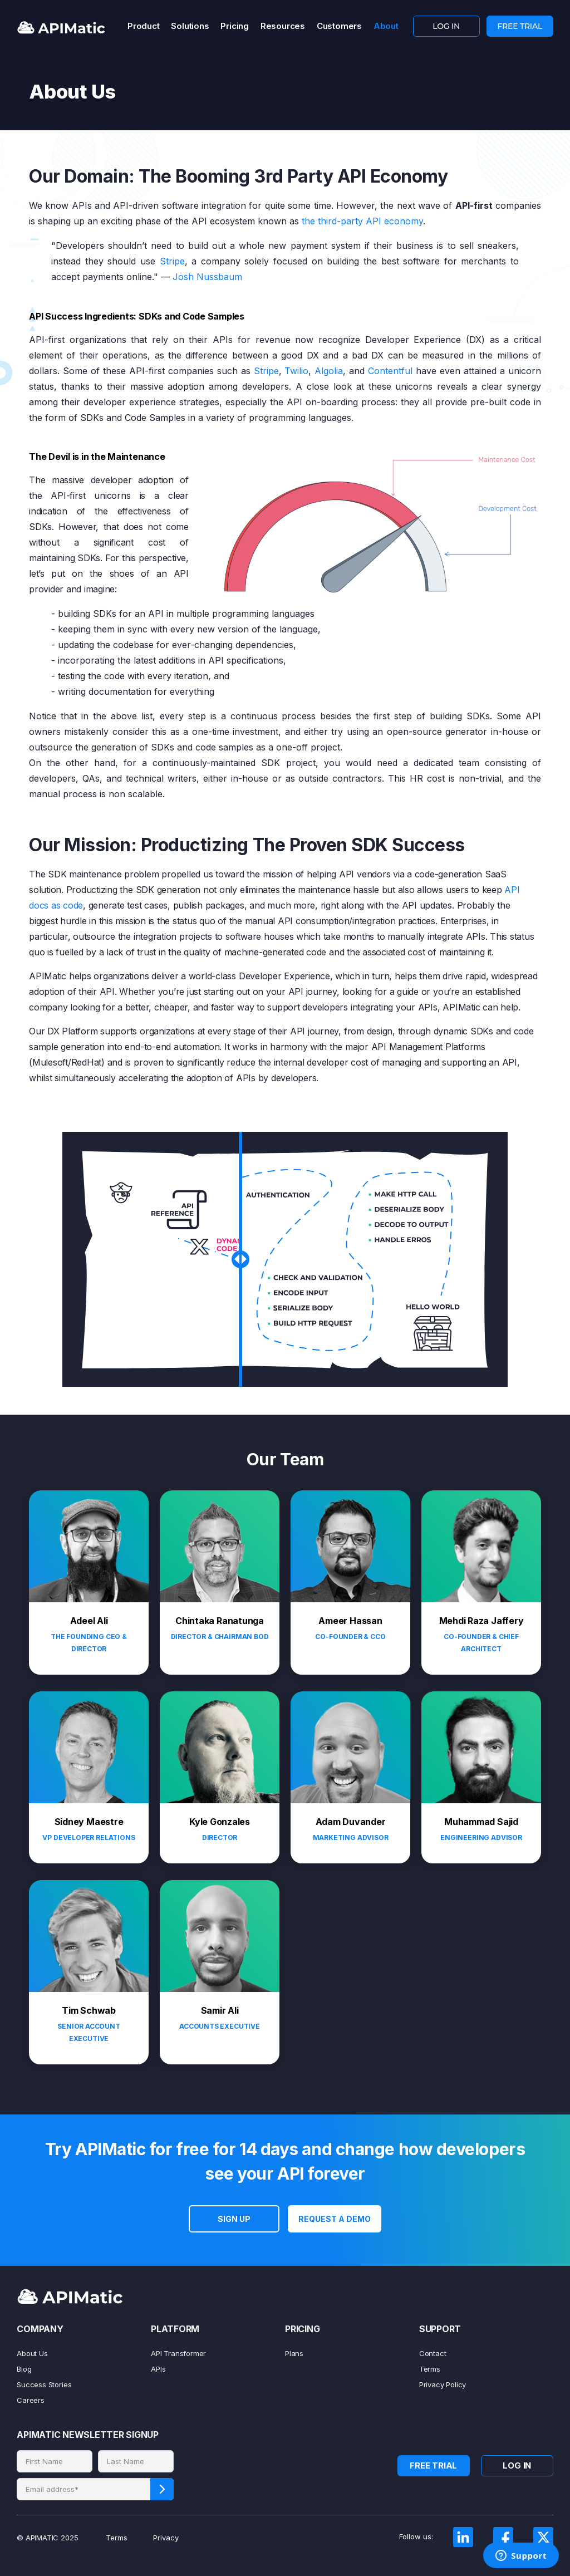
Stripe (172, 261)
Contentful (390, 370)
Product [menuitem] (143, 26)
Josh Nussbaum (207, 276)
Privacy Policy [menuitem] (442, 2384)
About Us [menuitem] (32, 2353)
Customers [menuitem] (339, 26)
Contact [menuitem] (432, 2353)
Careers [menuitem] (31, 2400)
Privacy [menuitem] (166, 2537)
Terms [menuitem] (429, 2368)
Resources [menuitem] (283, 26)
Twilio (296, 370)
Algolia (329, 370)
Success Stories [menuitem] (44, 2384)
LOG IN (446, 26)
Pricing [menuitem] (234, 26)
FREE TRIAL (519, 26)
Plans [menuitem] (294, 2353)
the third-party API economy (362, 221)
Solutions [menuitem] (190, 26)
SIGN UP (234, 2219)
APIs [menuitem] (158, 2368)
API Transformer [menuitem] (178, 2353)
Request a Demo (334, 2219)
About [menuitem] (386, 26)
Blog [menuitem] (24, 2368)
